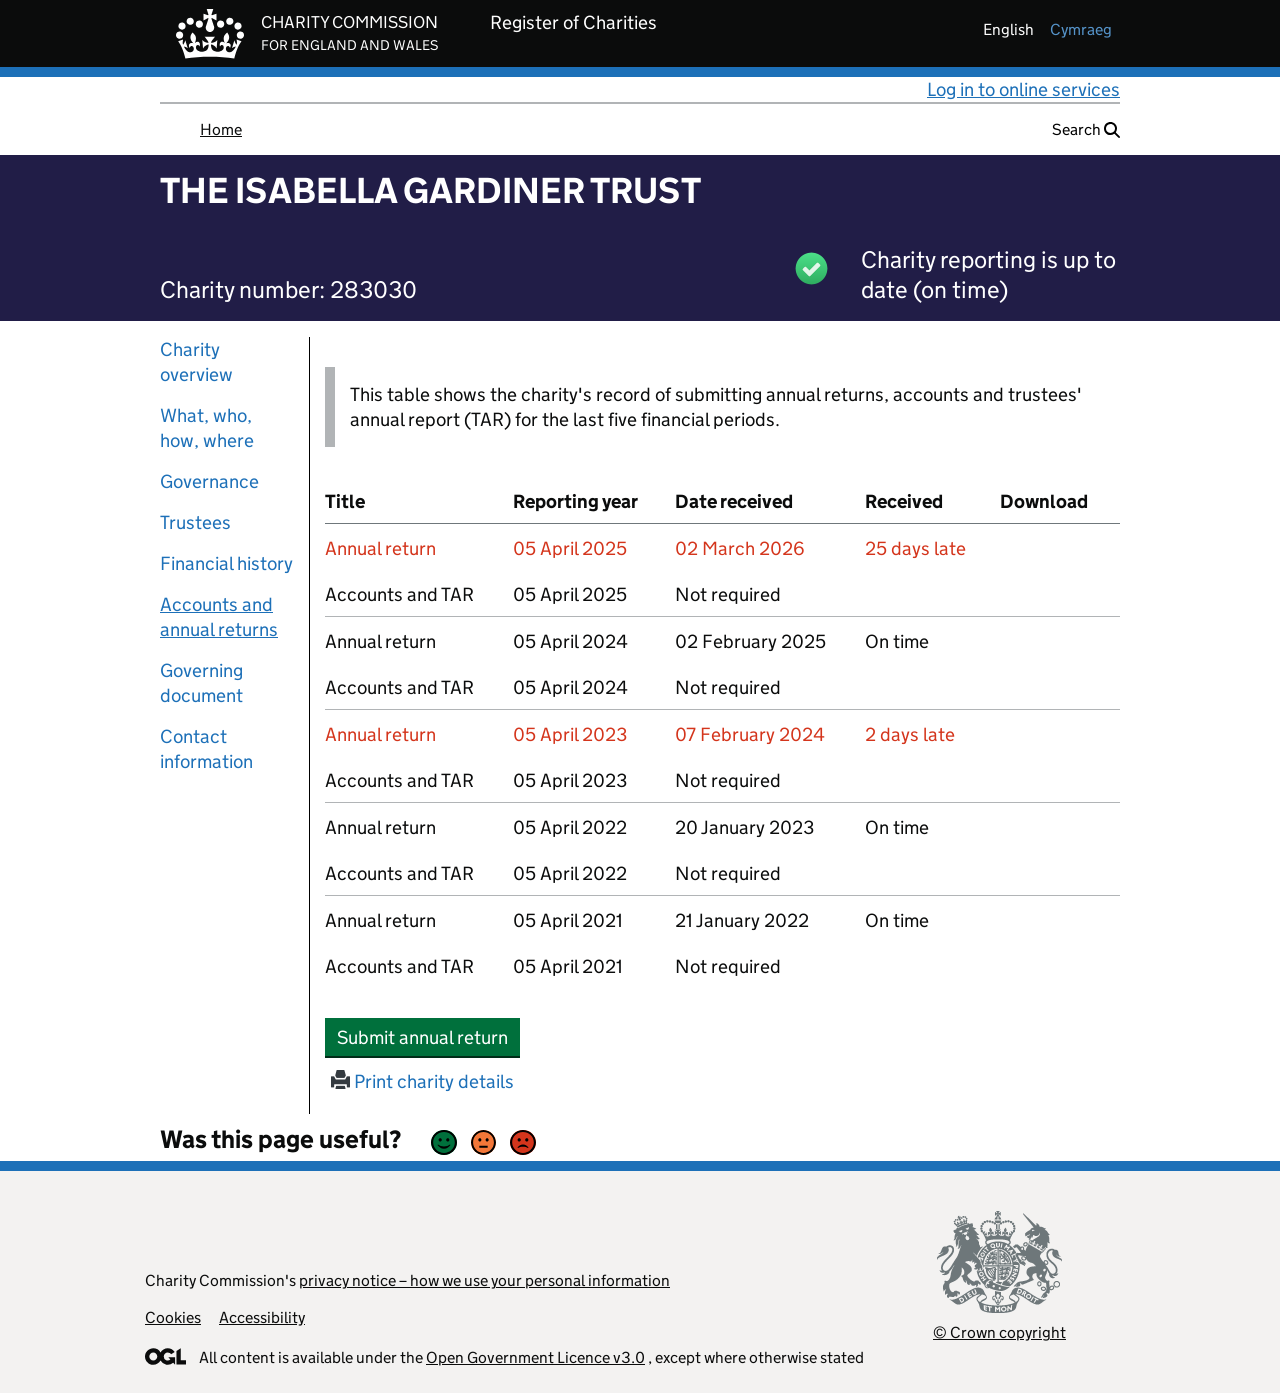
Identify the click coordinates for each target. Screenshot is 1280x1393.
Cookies (173, 1317)
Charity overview (196, 362)
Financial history (226, 563)
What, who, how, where (207, 428)
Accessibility (262, 1317)
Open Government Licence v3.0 (535, 1357)
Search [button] (1086, 129)
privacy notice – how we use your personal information (484, 1280)
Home (221, 129)
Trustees (195, 522)
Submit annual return (428, 1037)
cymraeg (1081, 29)
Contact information (206, 749)
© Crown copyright (999, 1332)
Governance (209, 481)
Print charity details (422, 1081)
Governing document (201, 683)
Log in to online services (1023, 89)
